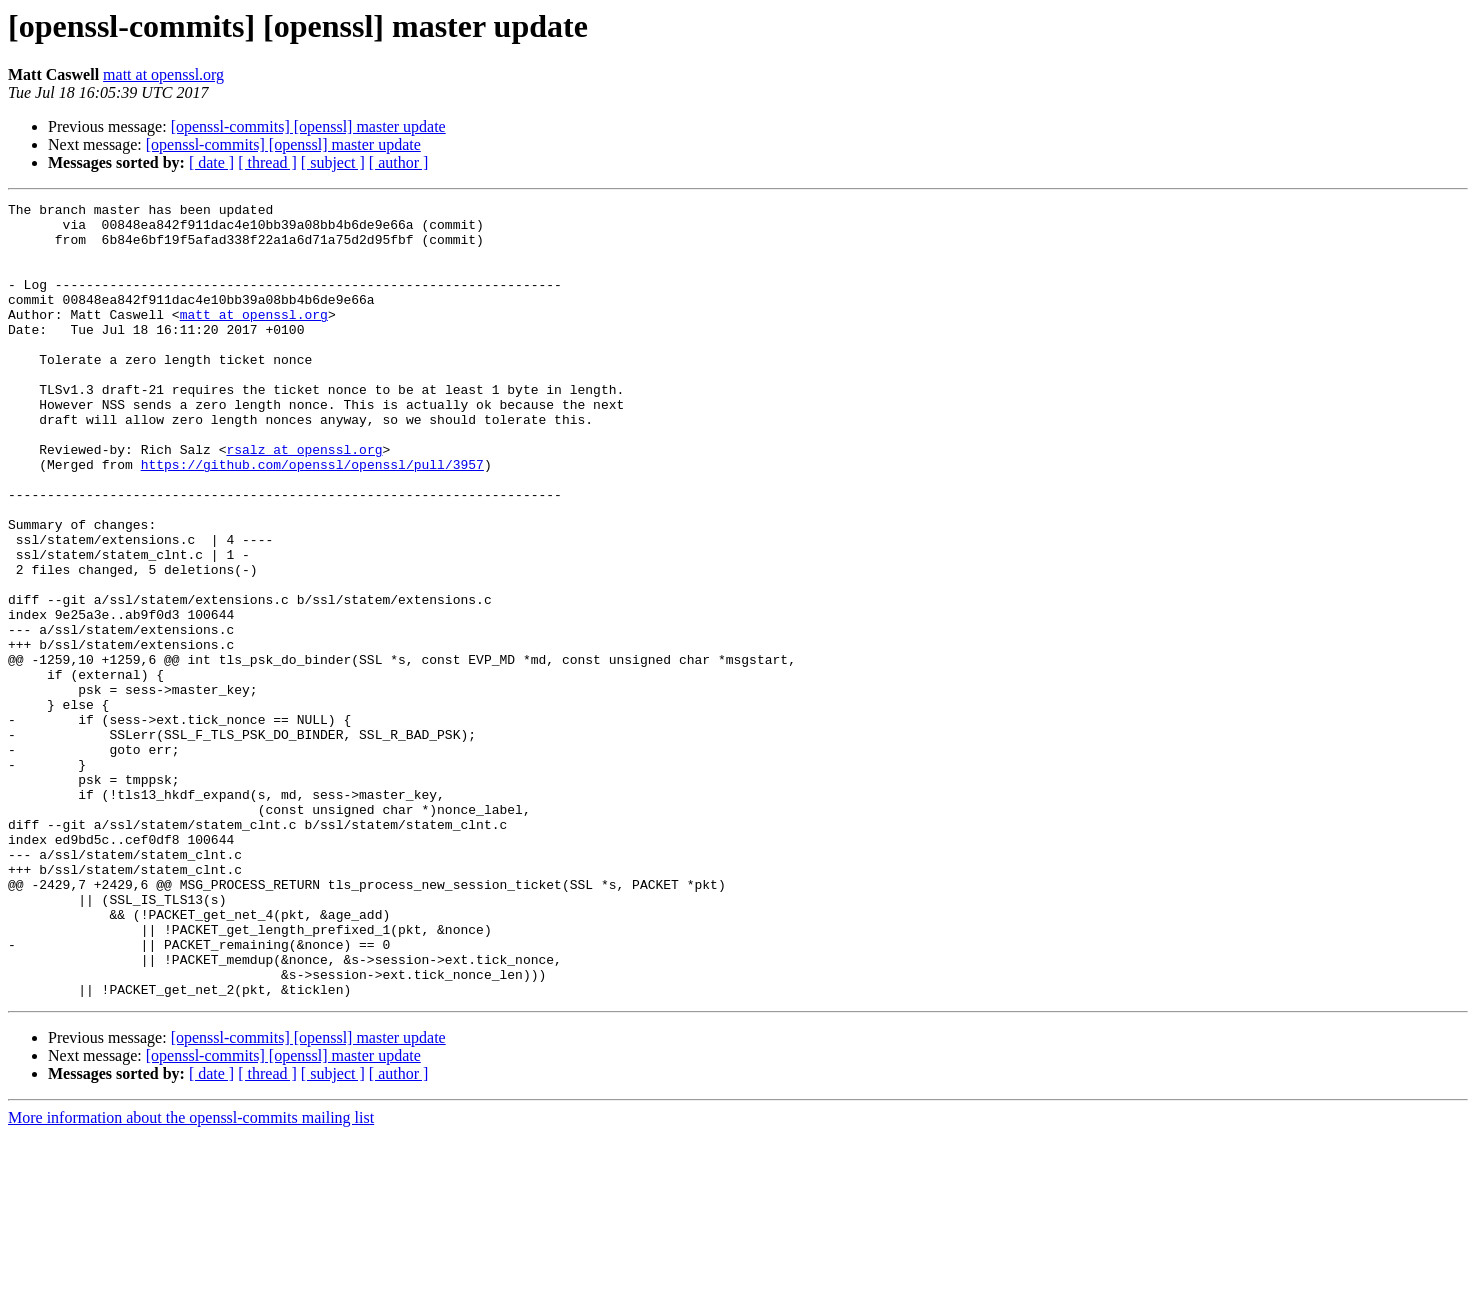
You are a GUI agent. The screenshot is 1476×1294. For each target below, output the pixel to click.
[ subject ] (333, 162)
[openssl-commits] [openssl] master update (308, 126)
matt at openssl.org (163, 74)
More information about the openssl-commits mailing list (191, 1276)
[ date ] (211, 162)
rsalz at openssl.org (304, 500)
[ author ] (399, 162)
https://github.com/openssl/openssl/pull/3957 (312, 518)
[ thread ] (267, 162)
